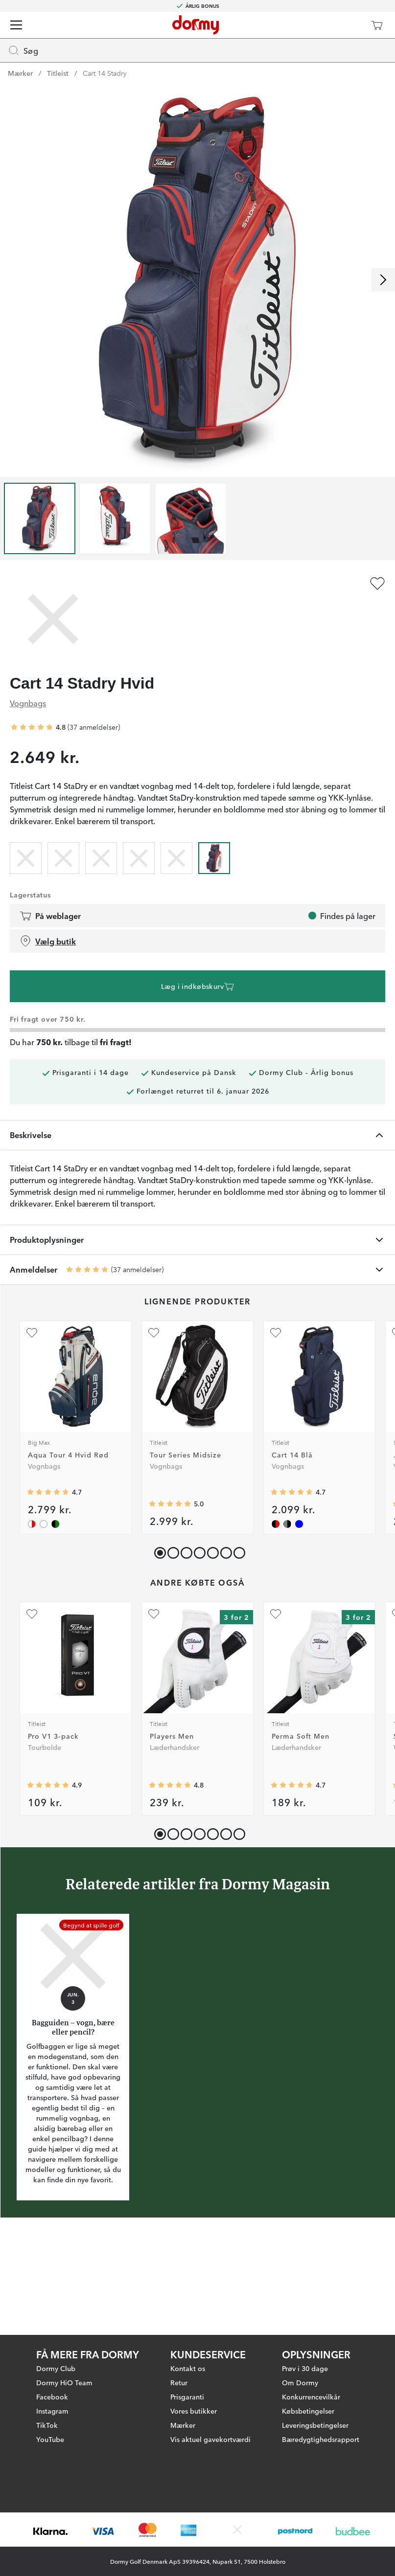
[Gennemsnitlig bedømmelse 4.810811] (32, 727)
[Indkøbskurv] (377, 25)
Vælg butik (48, 941)
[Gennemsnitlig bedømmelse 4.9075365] (48, 1785)
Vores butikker (193, 2364)
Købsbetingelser (308, 2364)
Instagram (52, 2364)
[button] (171, 1550)
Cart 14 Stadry (105, 73)
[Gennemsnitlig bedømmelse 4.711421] (292, 1785)
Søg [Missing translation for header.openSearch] (23, 50)
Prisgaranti (187, 2349)
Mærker (20, 73)
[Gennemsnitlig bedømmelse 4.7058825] (292, 1492)
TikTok (47, 2378)
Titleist (58, 73)
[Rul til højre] (383, 279)
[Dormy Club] (348, 25)
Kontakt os (187, 2321)
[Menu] (16, 25)
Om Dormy (300, 2335)
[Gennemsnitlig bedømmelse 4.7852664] (170, 1785)
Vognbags (28, 702)
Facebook (52, 2349)
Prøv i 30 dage (305, 2321)
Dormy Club (55, 2321)
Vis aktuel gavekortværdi (210, 2392)
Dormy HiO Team (64, 2335)
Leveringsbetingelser (315, 2378)
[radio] (25, 856)
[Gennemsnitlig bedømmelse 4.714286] (48, 1492)
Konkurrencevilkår (311, 2349)
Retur (178, 2335)
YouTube (50, 2392)
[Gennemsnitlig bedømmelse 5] (170, 1504)
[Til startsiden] (195, 25)
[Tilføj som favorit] (377, 583)
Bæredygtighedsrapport (320, 2392)
